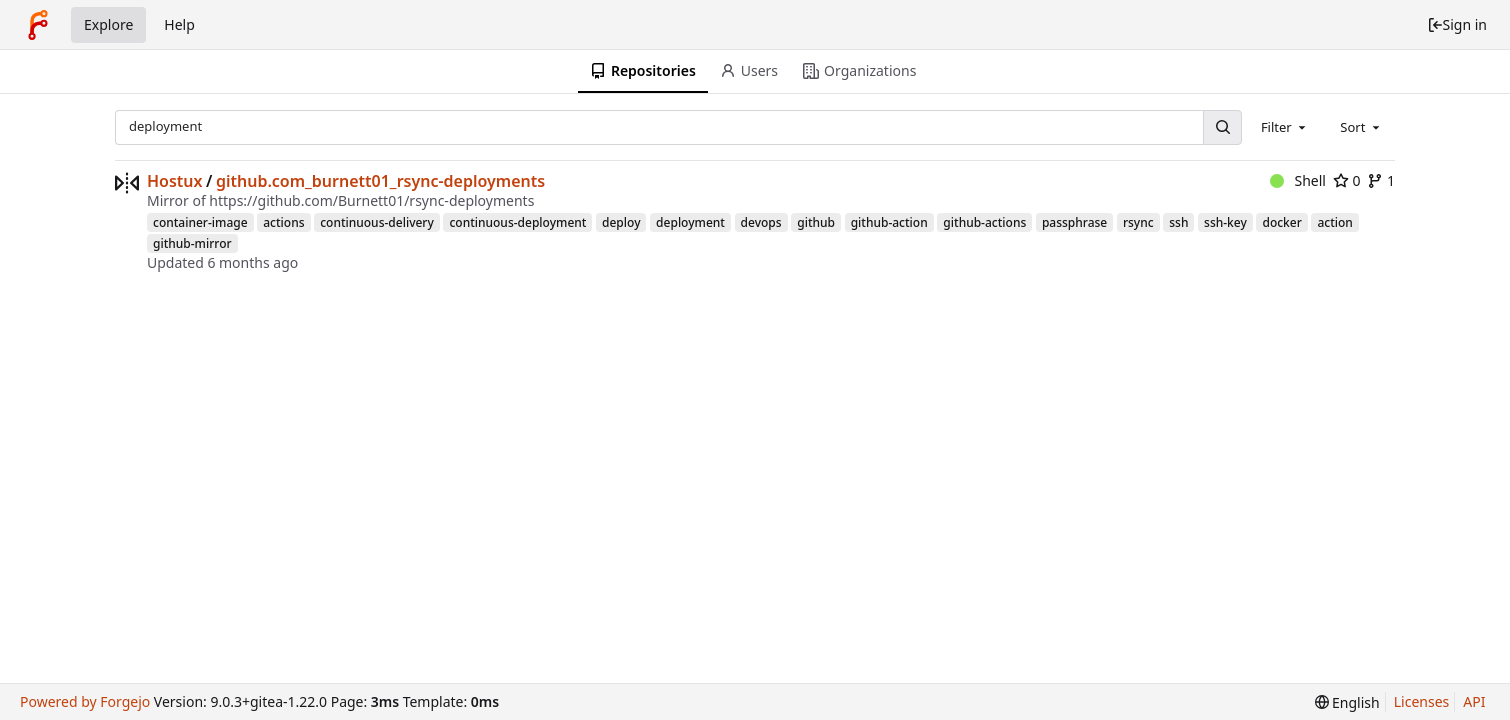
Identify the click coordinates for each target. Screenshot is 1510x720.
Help (179, 24)
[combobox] (1285, 127)
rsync (1138, 222)
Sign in (1457, 24)
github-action (889, 222)
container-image (200, 222)
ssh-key (1225, 222)
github (816, 222)
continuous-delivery (377, 222)
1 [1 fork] (1381, 180)
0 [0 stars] (1347, 180)
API (1474, 701)
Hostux (175, 181)
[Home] (38, 25)
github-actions (984, 222)
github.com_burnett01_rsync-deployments (380, 181)
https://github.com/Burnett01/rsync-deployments (371, 200)
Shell (1298, 180)
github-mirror (192, 243)
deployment (690, 222)
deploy (621, 222)
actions (283, 222)
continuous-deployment (517, 222)
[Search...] (1222, 127)
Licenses (1422, 701)
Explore (108, 24)
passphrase (1074, 222)
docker (1281, 222)
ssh (1178, 222)
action (1334, 222)
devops (761, 222)
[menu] (1347, 702)
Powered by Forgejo (85, 701)
